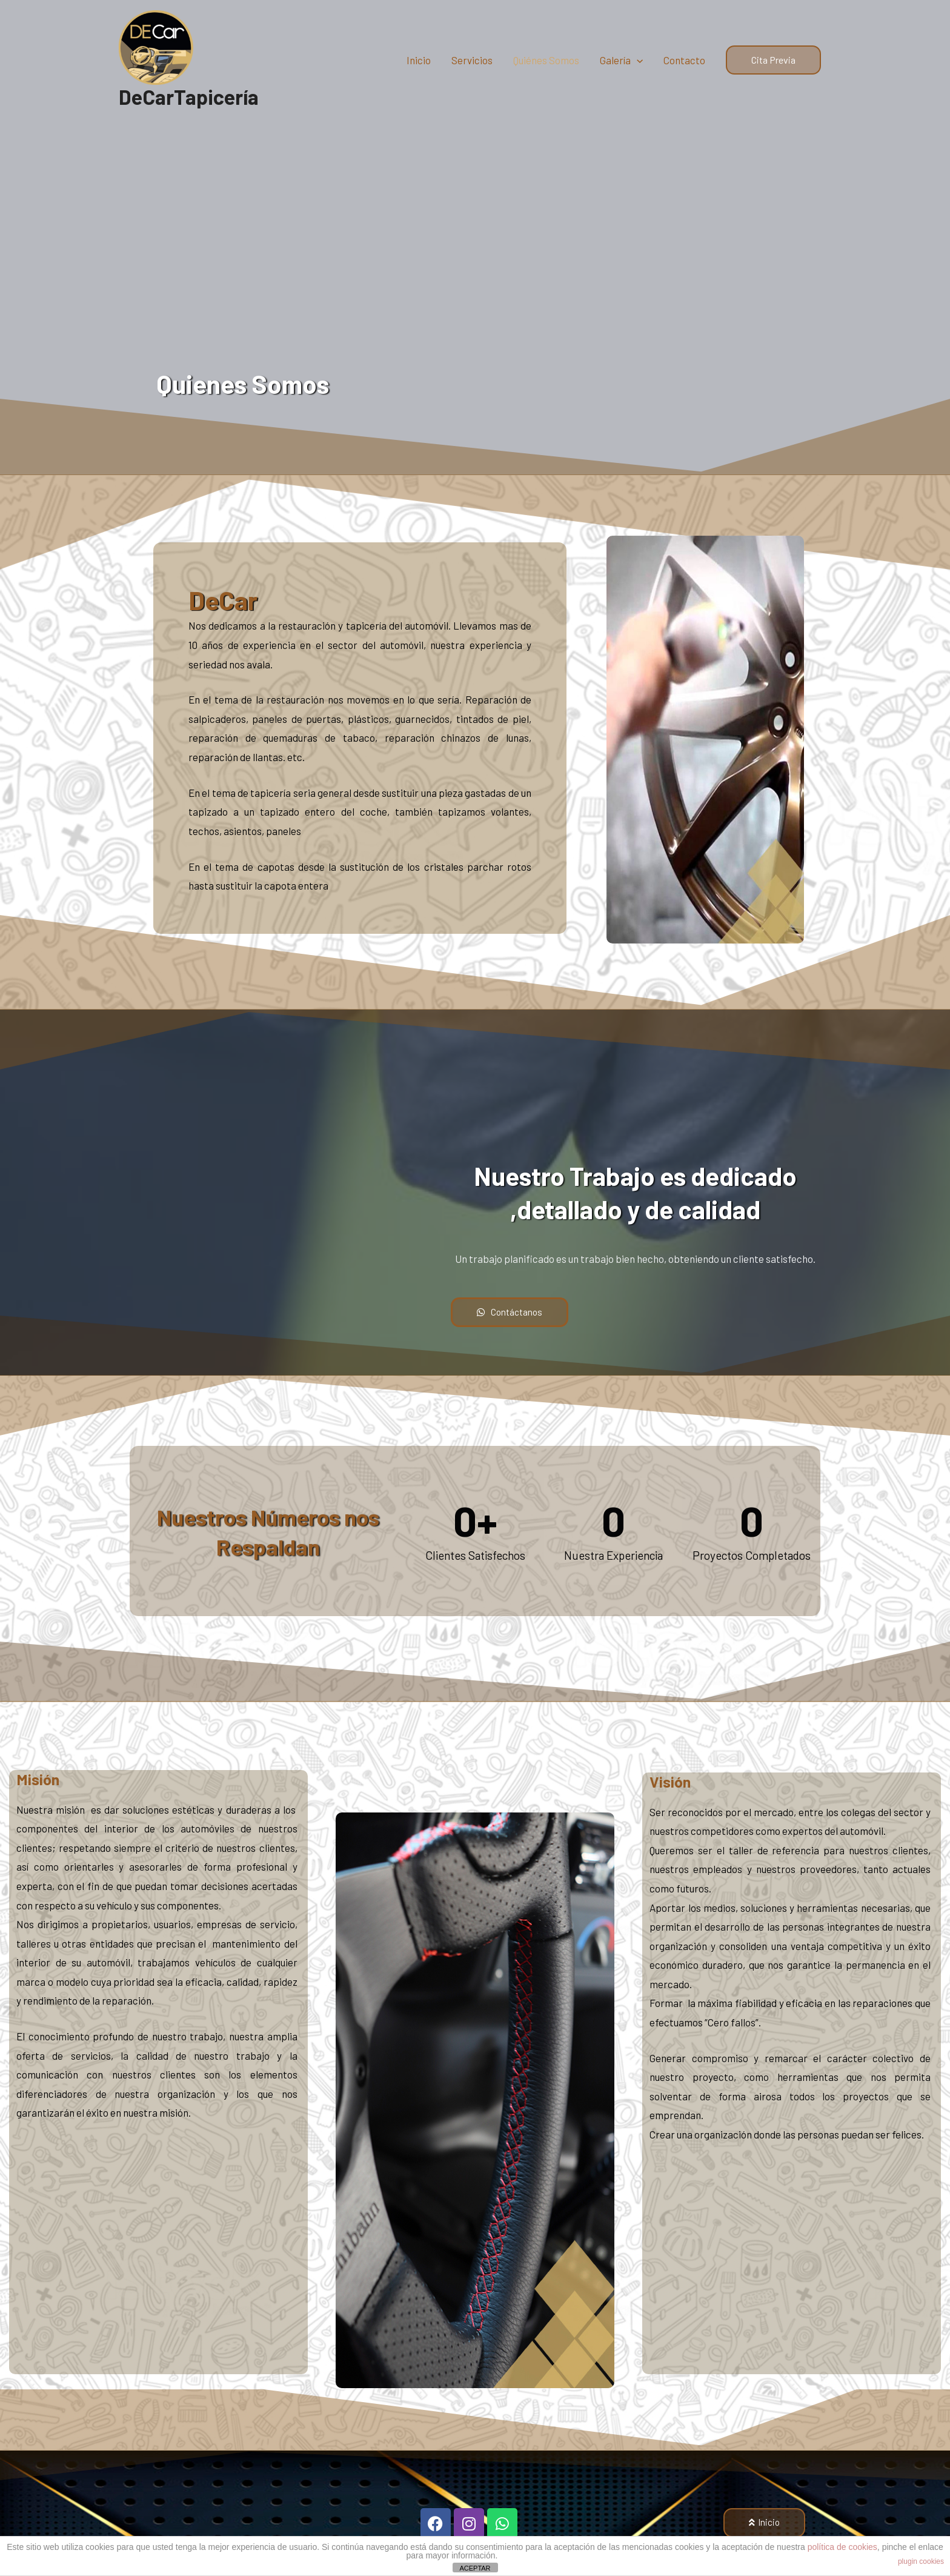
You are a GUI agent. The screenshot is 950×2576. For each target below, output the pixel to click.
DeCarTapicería (191, 108)
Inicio (419, 65)
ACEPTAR (474, 2568)
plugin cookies (921, 2561)
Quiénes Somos (546, 65)
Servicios (472, 65)
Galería (621, 65)
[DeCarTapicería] (161, 51)
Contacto (684, 65)
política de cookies (842, 2547)
